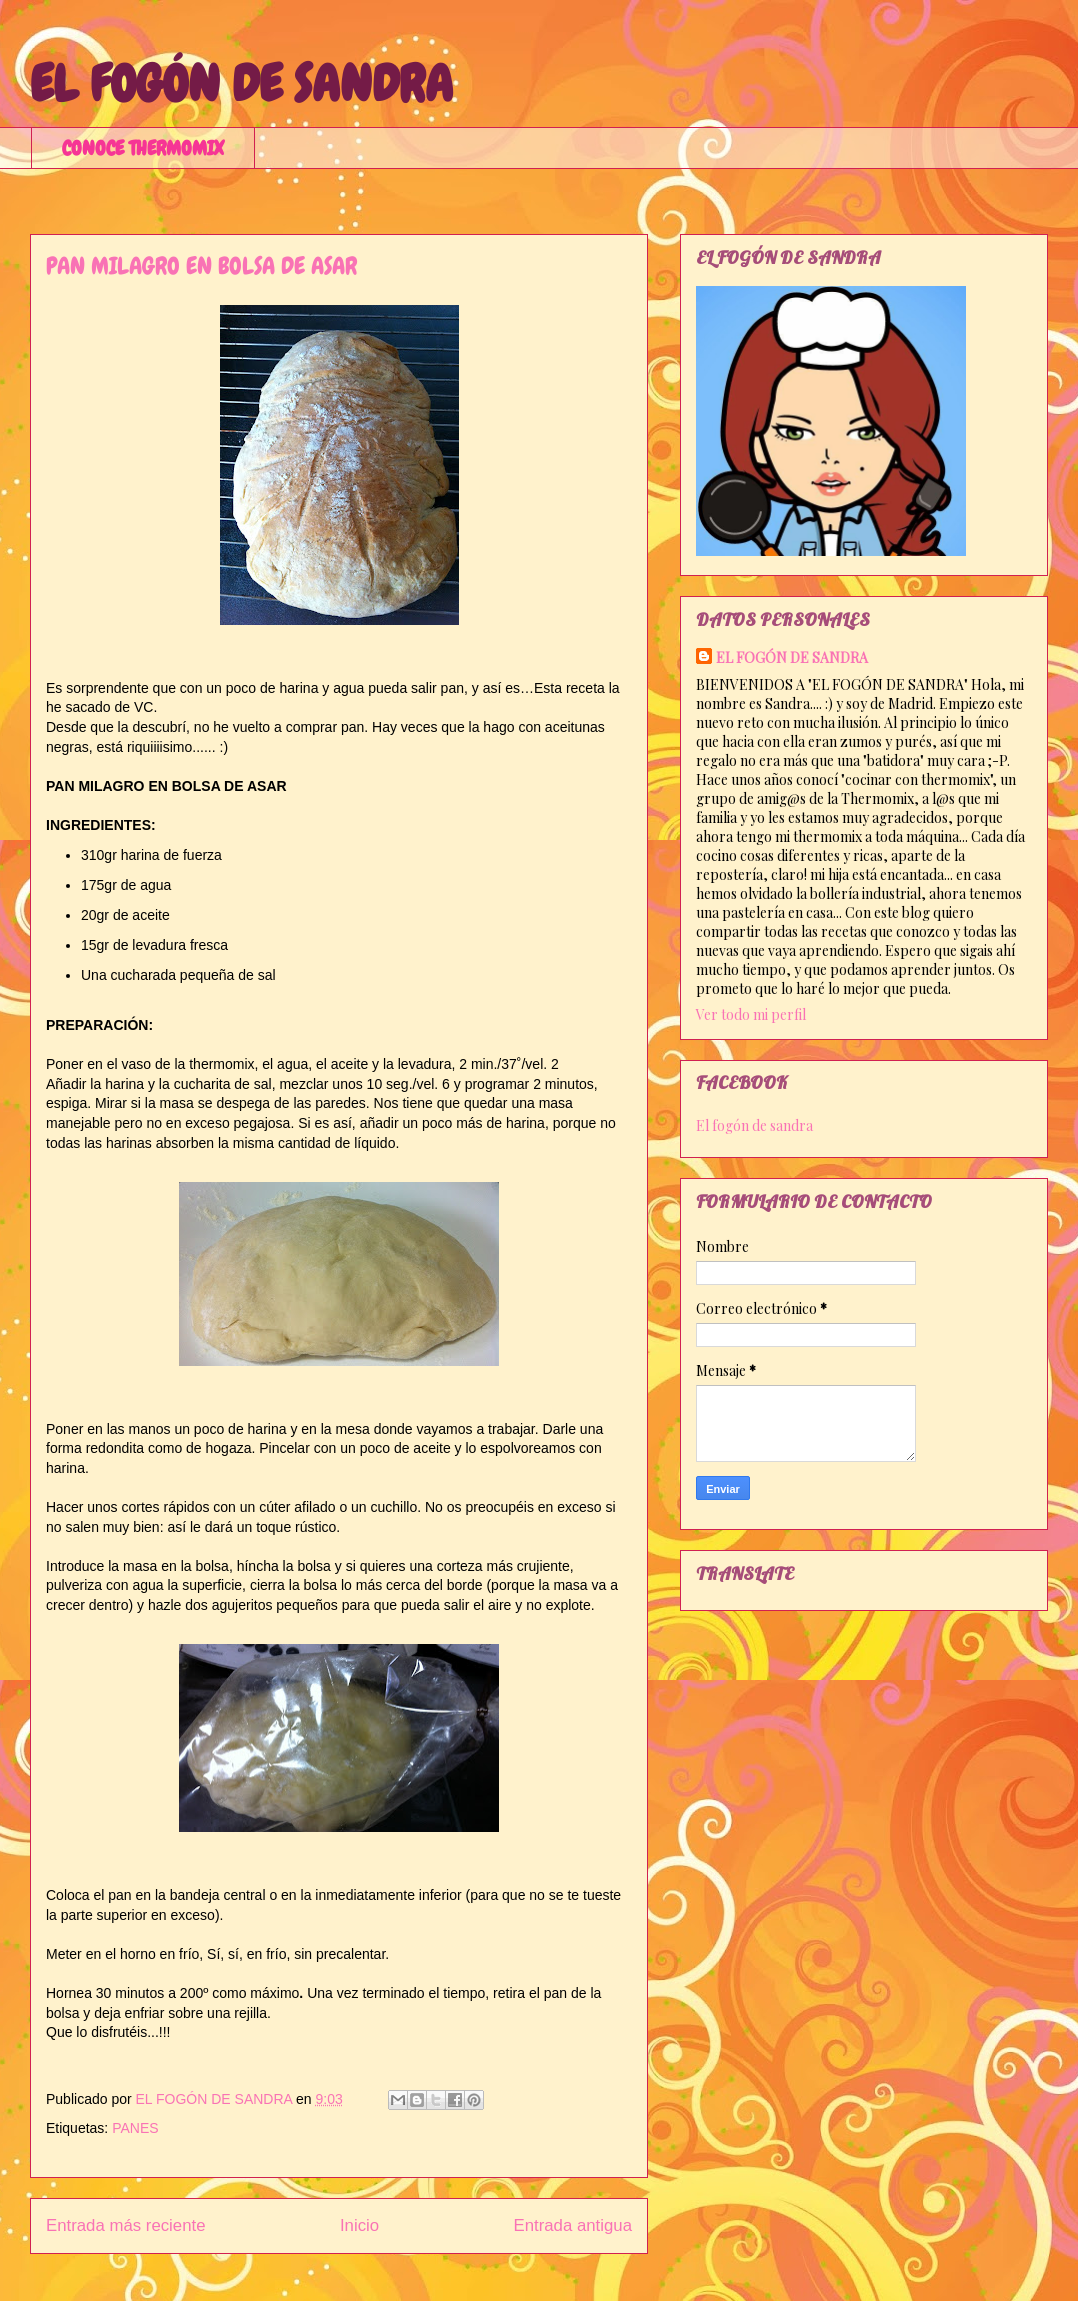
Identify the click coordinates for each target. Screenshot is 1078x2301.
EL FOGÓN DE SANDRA (241, 84)
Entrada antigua (573, 2225)
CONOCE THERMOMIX (143, 148)
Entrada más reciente (126, 2225)
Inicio (359, 2225)
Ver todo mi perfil (751, 1014)
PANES (135, 2128)
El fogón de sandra (754, 1125)
